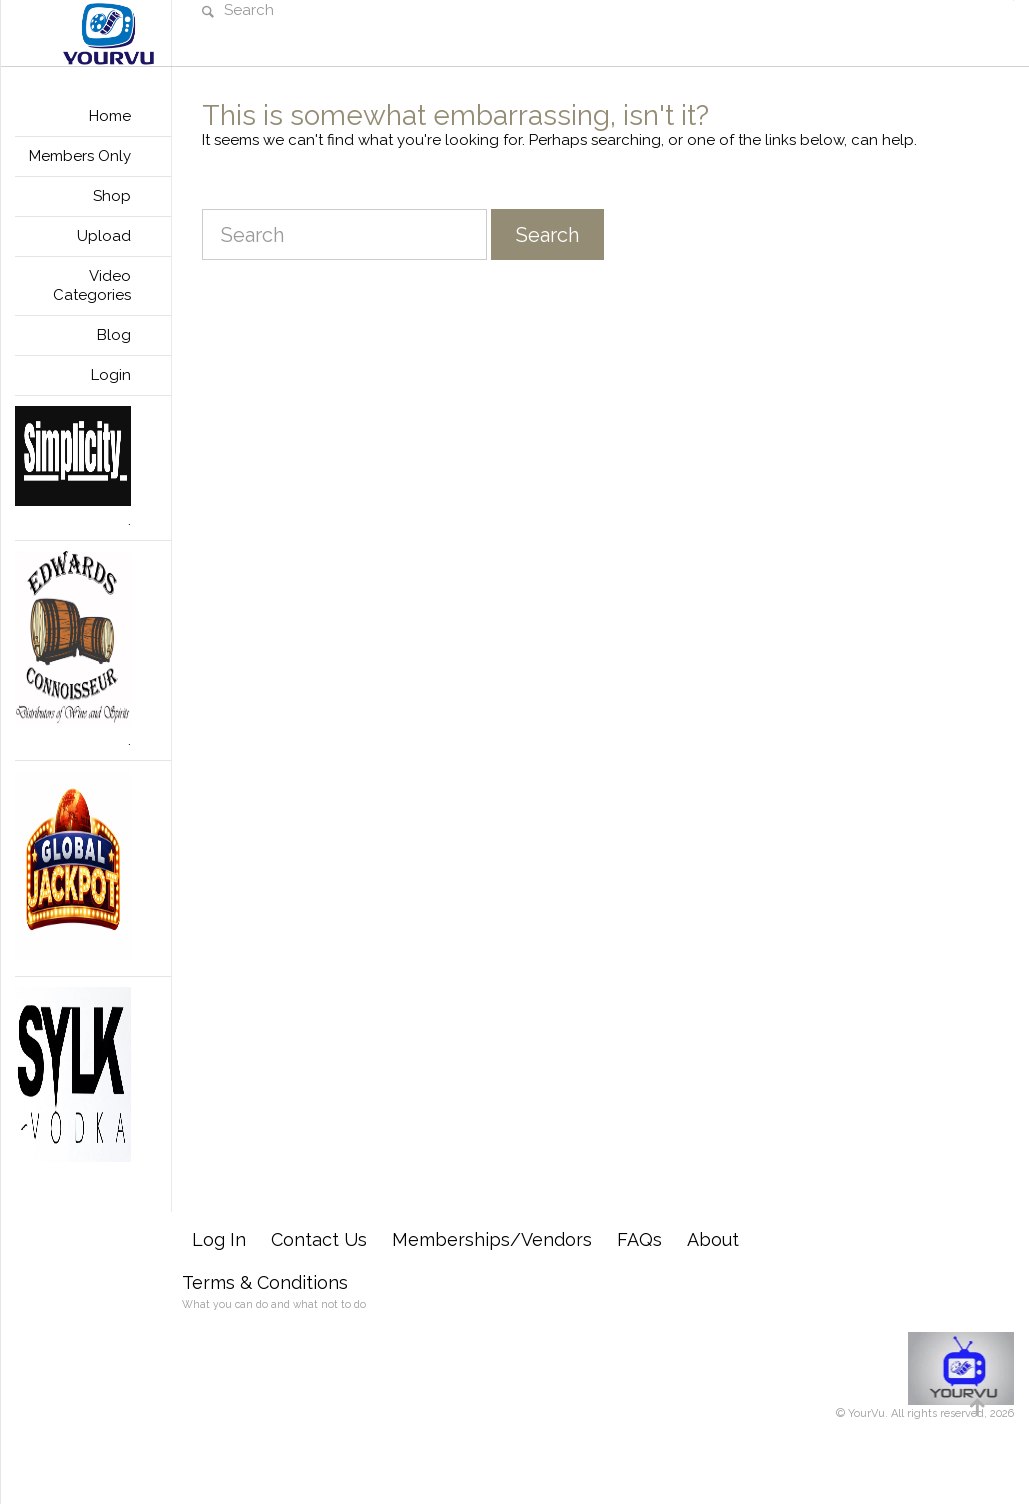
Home (110, 116)
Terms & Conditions (265, 1282)
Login (111, 375)
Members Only (80, 156)
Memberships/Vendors (492, 1239)
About (713, 1239)
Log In (219, 1239)
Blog (114, 335)
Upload (104, 236)
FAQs (639, 1239)
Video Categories (92, 285)
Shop (112, 196)
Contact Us (319, 1239)
